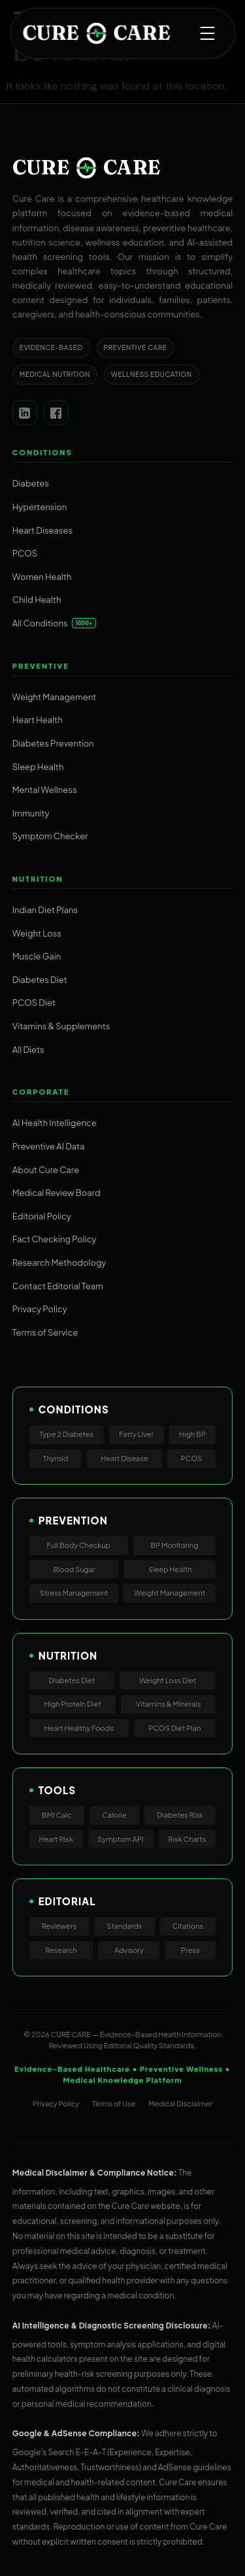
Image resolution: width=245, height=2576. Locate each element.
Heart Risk (56, 1839)
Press (190, 1950)
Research (61, 1950)
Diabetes (30, 483)
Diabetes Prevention (53, 743)
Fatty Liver (136, 1434)
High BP (192, 1434)
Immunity (31, 813)
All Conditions (40, 623)
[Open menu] (207, 33)
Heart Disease (124, 1458)
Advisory (129, 1950)
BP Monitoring (175, 1545)
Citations (187, 1926)
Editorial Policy (41, 1216)
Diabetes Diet (39, 979)
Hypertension (39, 507)
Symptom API (120, 1839)
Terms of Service (45, 1332)
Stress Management (74, 1592)
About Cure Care (45, 1170)
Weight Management (54, 697)
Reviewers (59, 1926)
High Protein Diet (72, 1703)
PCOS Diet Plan (174, 1728)
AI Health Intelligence (54, 1123)
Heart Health (37, 720)
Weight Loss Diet (167, 1680)
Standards (124, 1926)
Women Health (42, 577)
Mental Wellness (44, 789)
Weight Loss (36, 933)
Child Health (36, 599)
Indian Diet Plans (45, 910)
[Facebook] (56, 412)
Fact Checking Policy (54, 1239)
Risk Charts (187, 1839)
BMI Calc (56, 1815)
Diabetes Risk (180, 1815)
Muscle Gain (36, 956)
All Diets (28, 1049)
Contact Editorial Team (57, 1286)
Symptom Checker (50, 836)
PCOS (24, 553)
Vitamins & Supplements (61, 1026)
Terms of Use (113, 2103)
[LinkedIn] (24, 412)
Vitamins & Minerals (168, 1703)
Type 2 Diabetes (66, 1434)
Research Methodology (59, 1262)
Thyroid (56, 1458)
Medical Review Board (56, 1192)
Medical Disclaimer (180, 2103)
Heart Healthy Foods (79, 1728)
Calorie (114, 1815)
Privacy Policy (39, 1309)
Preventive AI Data (48, 1146)
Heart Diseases (42, 530)
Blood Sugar (74, 1569)
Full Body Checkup (78, 1545)
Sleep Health (38, 767)
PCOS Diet (34, 1002)
